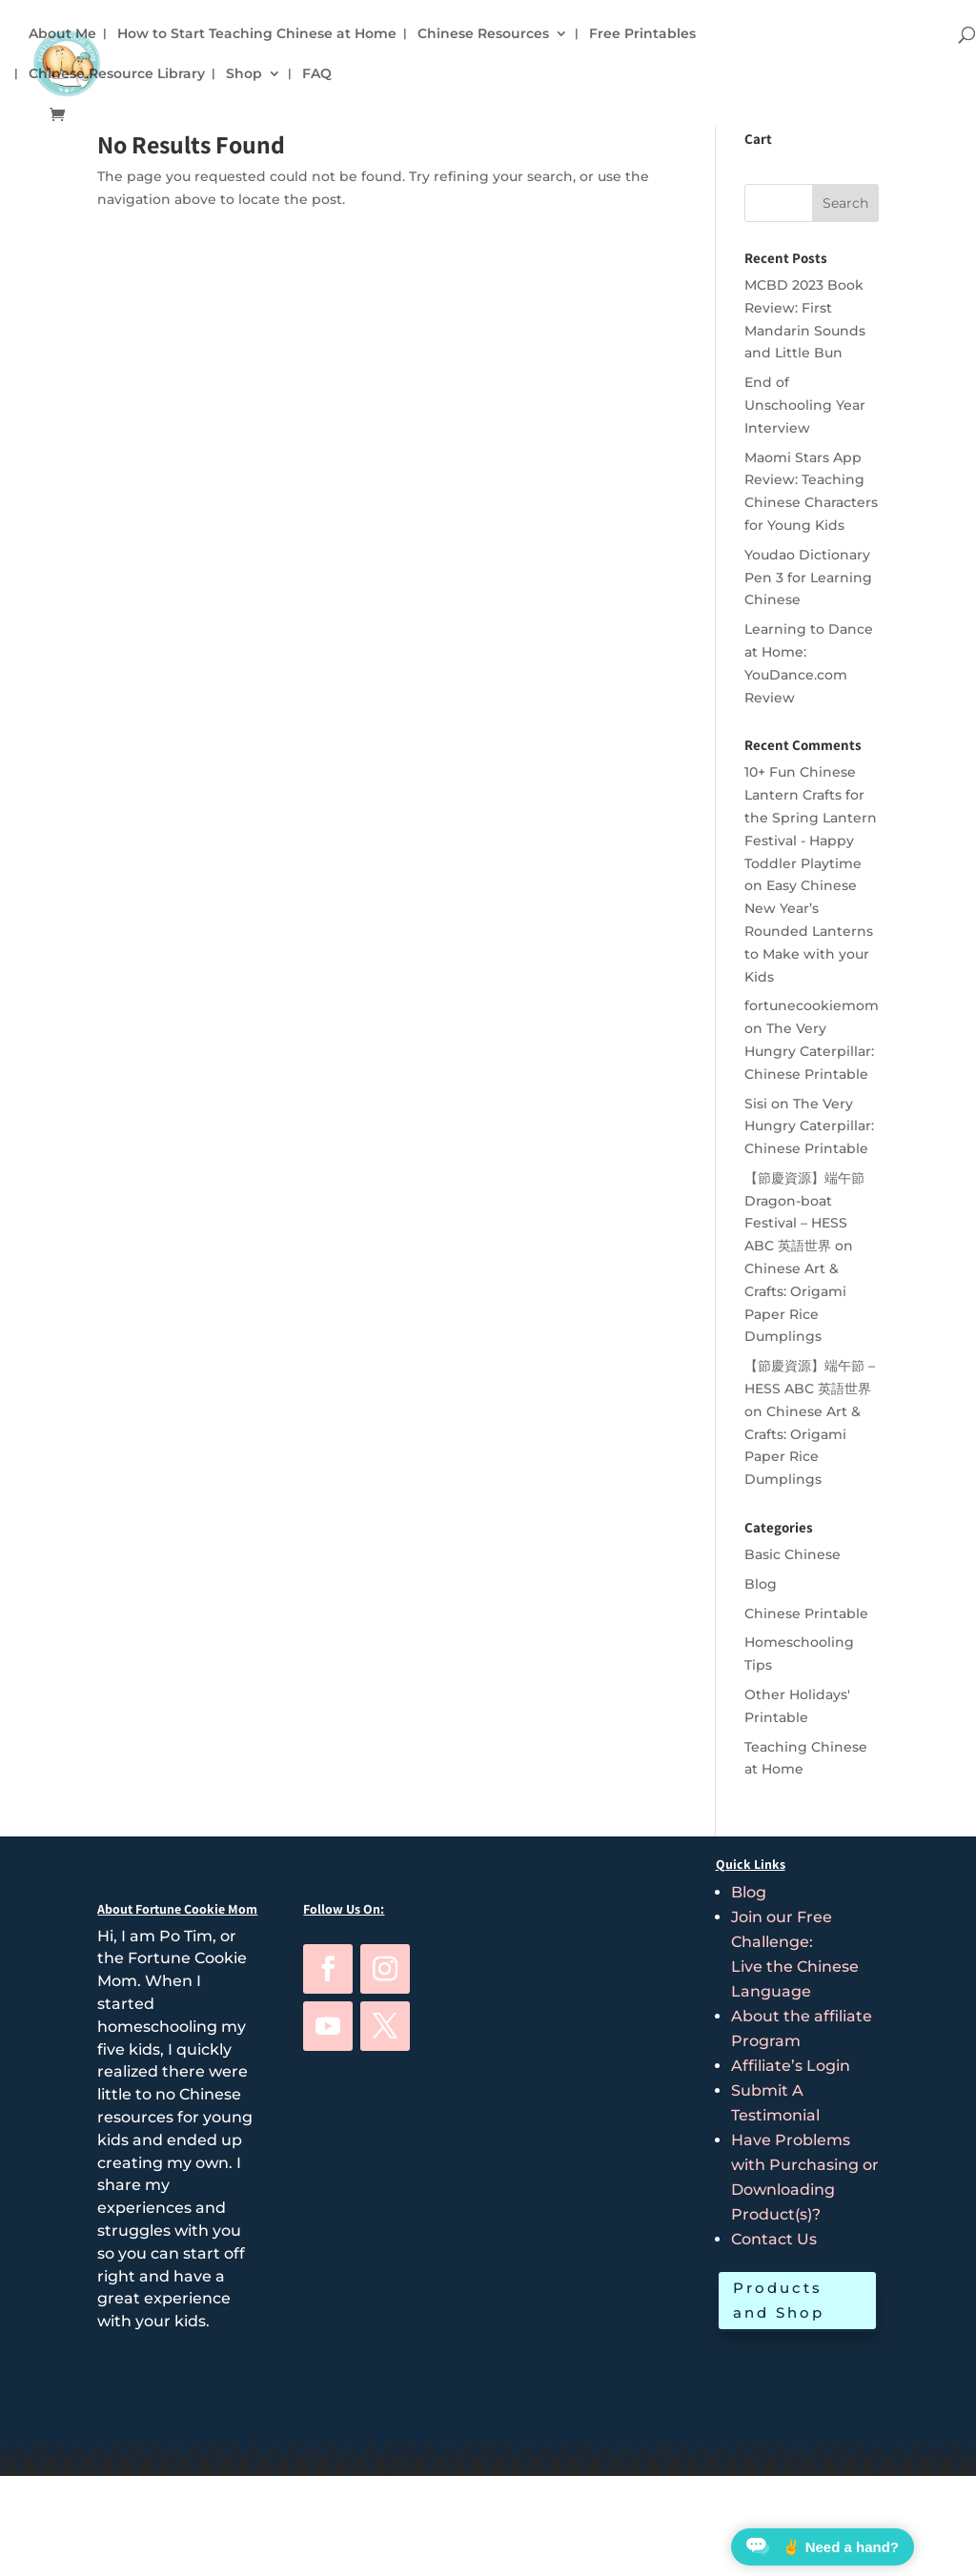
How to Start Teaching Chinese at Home (256, 34)
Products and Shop (778, 2300)
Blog (760, 1583)
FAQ (317, 74)
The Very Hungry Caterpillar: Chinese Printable (809, 1051)
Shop (244, 74)
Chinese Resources (483, 34)
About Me (62, 34)
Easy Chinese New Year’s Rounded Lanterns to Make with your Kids (808, 930)
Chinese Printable (806, 1613)
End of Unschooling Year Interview (804, 405)
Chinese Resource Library (117, 74)
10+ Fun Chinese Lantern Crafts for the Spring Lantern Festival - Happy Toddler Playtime (810, 817)
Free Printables (642, 34)
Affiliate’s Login (790, 2066)
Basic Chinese (792, 1554)
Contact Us (774, 2239)
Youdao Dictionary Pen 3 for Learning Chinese (808, 577)
